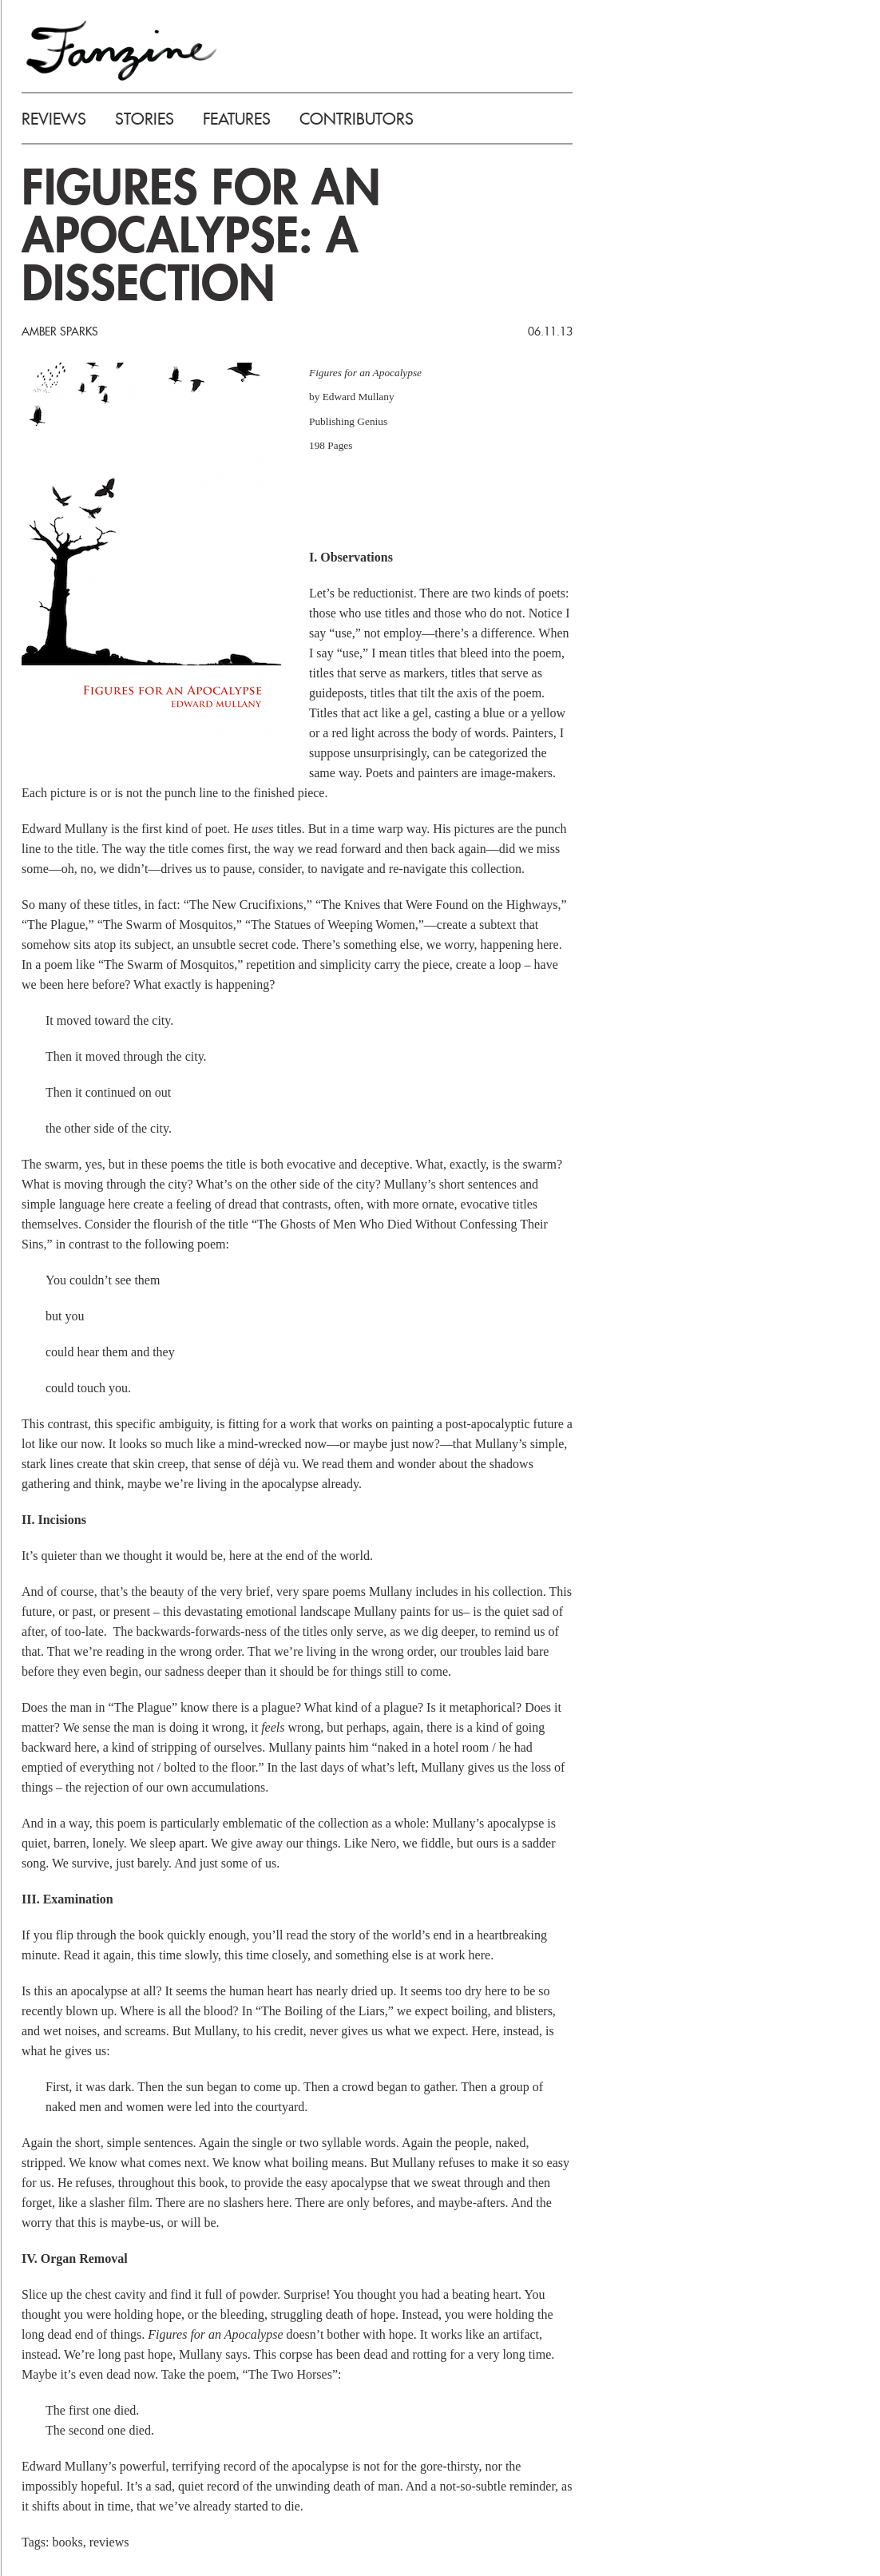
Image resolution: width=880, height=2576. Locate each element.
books (67, 2542)
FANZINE (121, 50)
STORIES (144, 119)
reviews (109, 2542)
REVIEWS (54, 119)
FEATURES (237, 119)
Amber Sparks (60, 331)
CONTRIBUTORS (356, 119)
